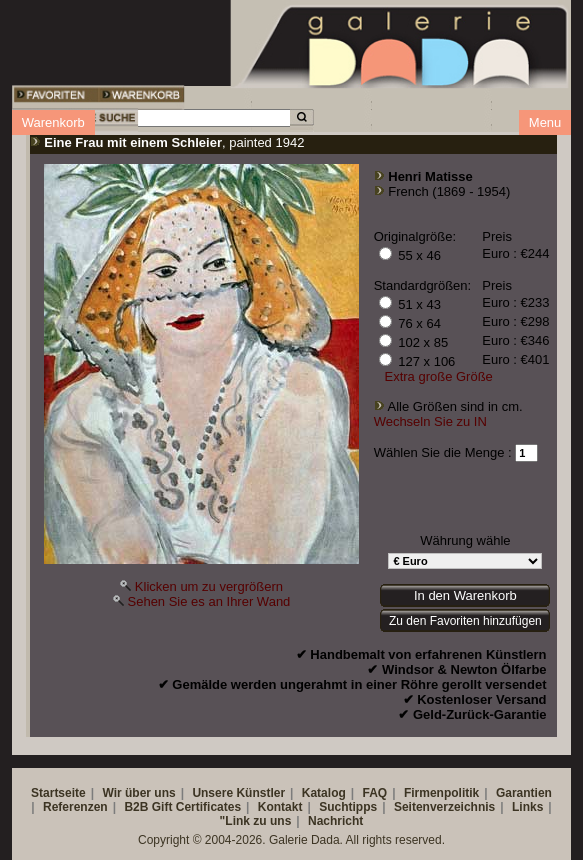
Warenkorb (53, 122)
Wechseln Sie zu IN (430, 421)
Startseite (58, 793)
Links (527, 807)
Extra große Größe (438, 376)
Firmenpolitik (441, 793)
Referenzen (75, 807)
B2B (136, 807)
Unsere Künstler (238, 793)
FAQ (375, 793)
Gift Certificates (196, 807)
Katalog (324, 793)
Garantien (524, 793)
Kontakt (280, 807)
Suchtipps (348, 807)
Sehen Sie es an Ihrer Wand (209, 601)
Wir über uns (138, 793)
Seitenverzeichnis (444, 807)
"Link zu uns (256, 821)
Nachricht (335, 821)
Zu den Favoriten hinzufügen (465, 621)
